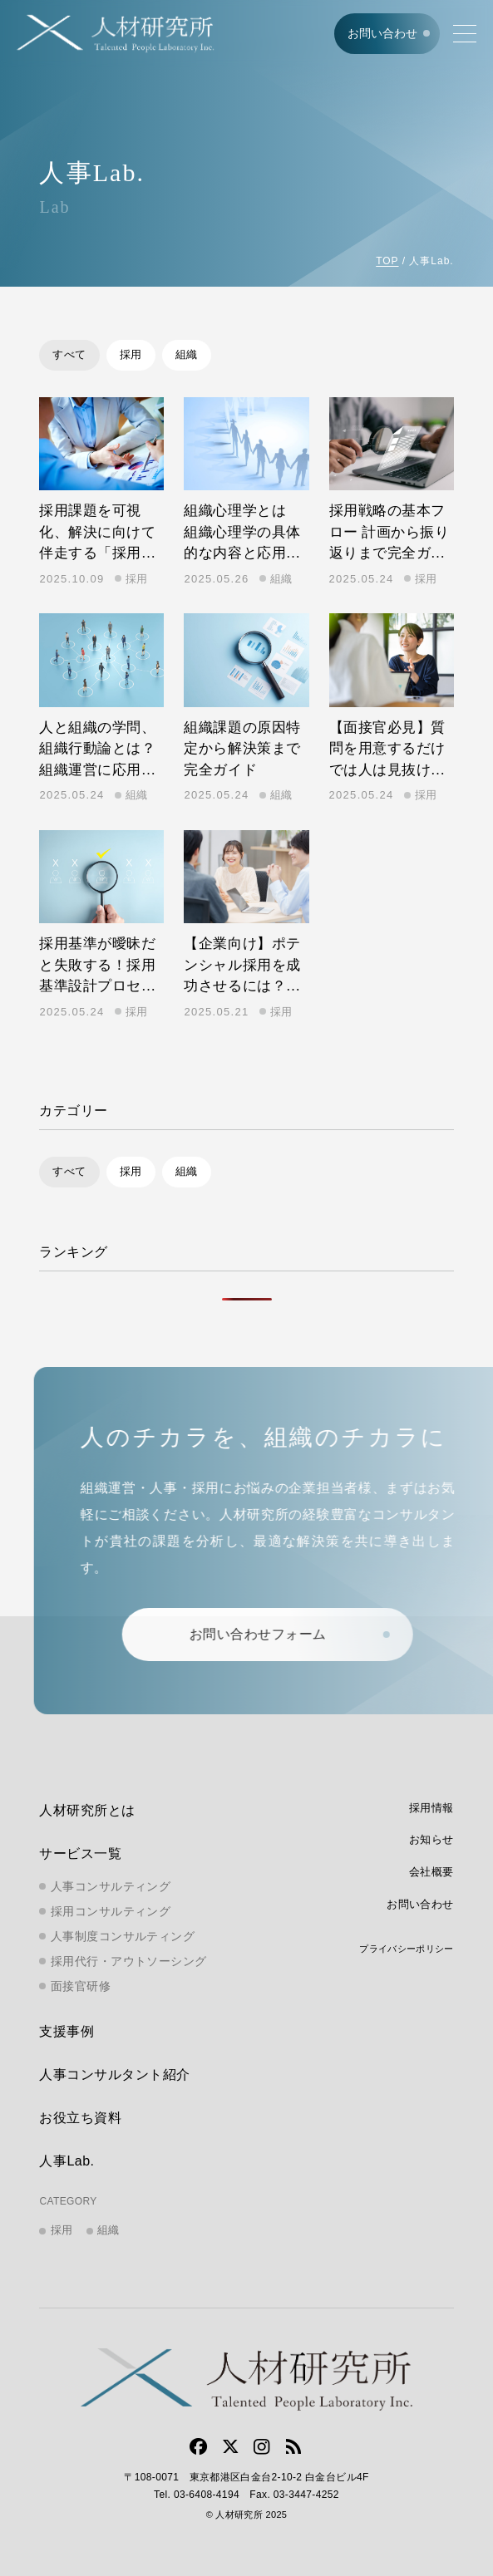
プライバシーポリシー (406, 1949)
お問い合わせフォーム (274, 1634)
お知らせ (431, 1839)
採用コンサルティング (110, 1911)
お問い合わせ (382, 33)
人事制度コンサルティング (123, 1936)
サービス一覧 (80, 1853)
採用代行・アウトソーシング (128, 1961)
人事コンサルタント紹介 (114, 2075)
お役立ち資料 (80, 2118)
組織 (186, 354)
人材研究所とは (87, 1810)
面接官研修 (81, 1986)
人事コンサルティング (110, 1886)
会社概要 (431, 1872)
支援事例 (66, 2032)
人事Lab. (66, 2162)
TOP (387, 261)
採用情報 (431, 1808)
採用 (131, 354)
